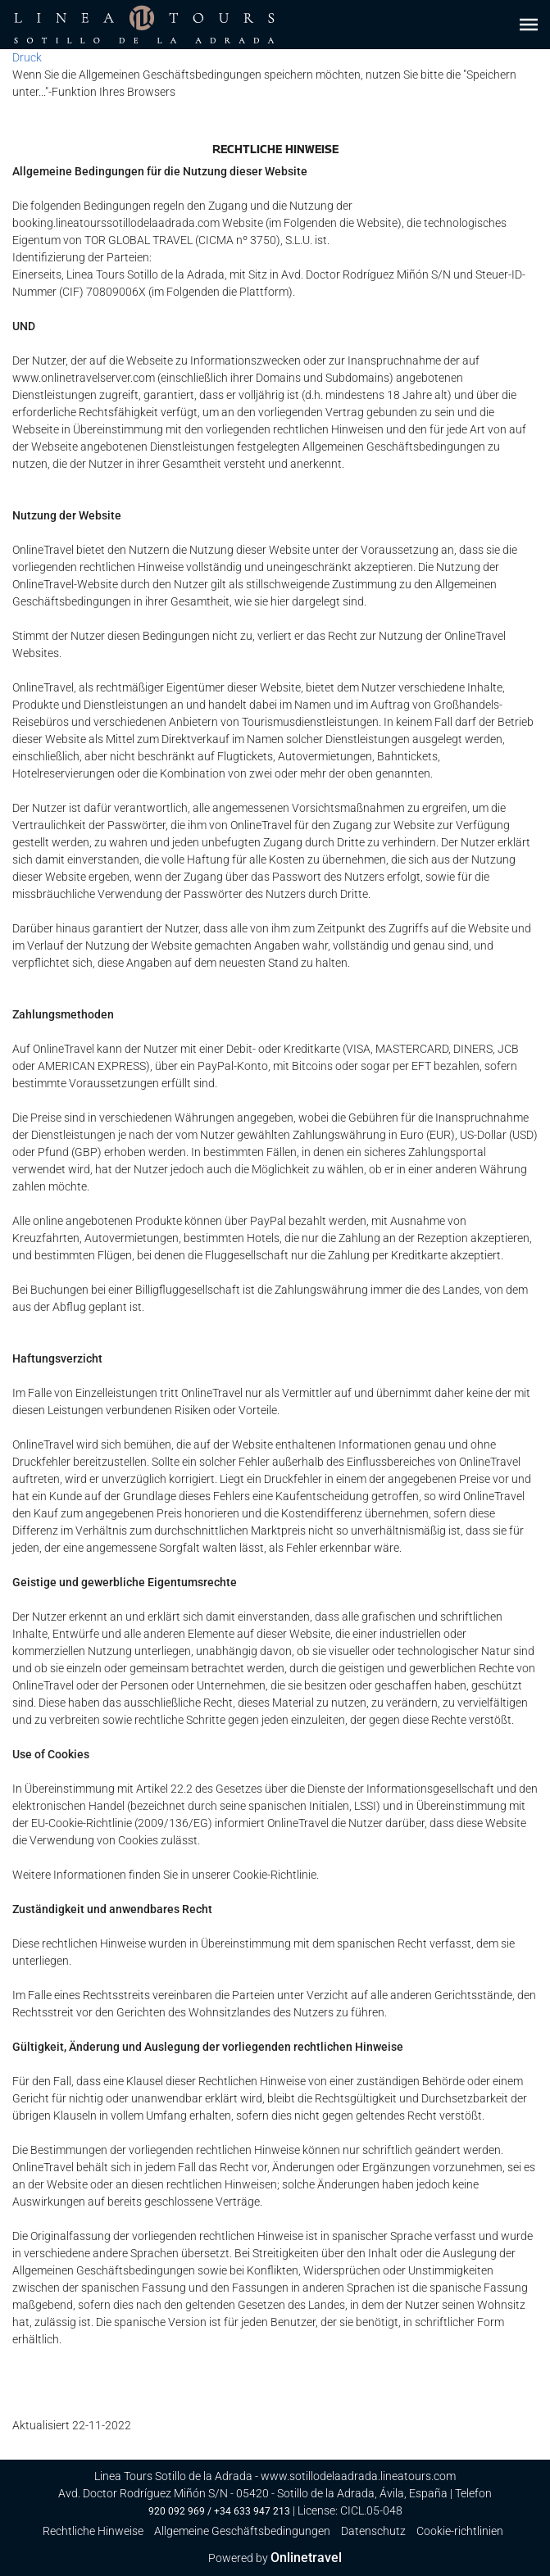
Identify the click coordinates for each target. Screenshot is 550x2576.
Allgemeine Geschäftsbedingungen (242, 2530)
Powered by (275, 2558)
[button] (529, 25)
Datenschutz (373, 2530)
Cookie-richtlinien (459, 2530)
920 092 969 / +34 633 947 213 (219, 2511)
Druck (27, 57)
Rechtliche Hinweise (93, 2530)
